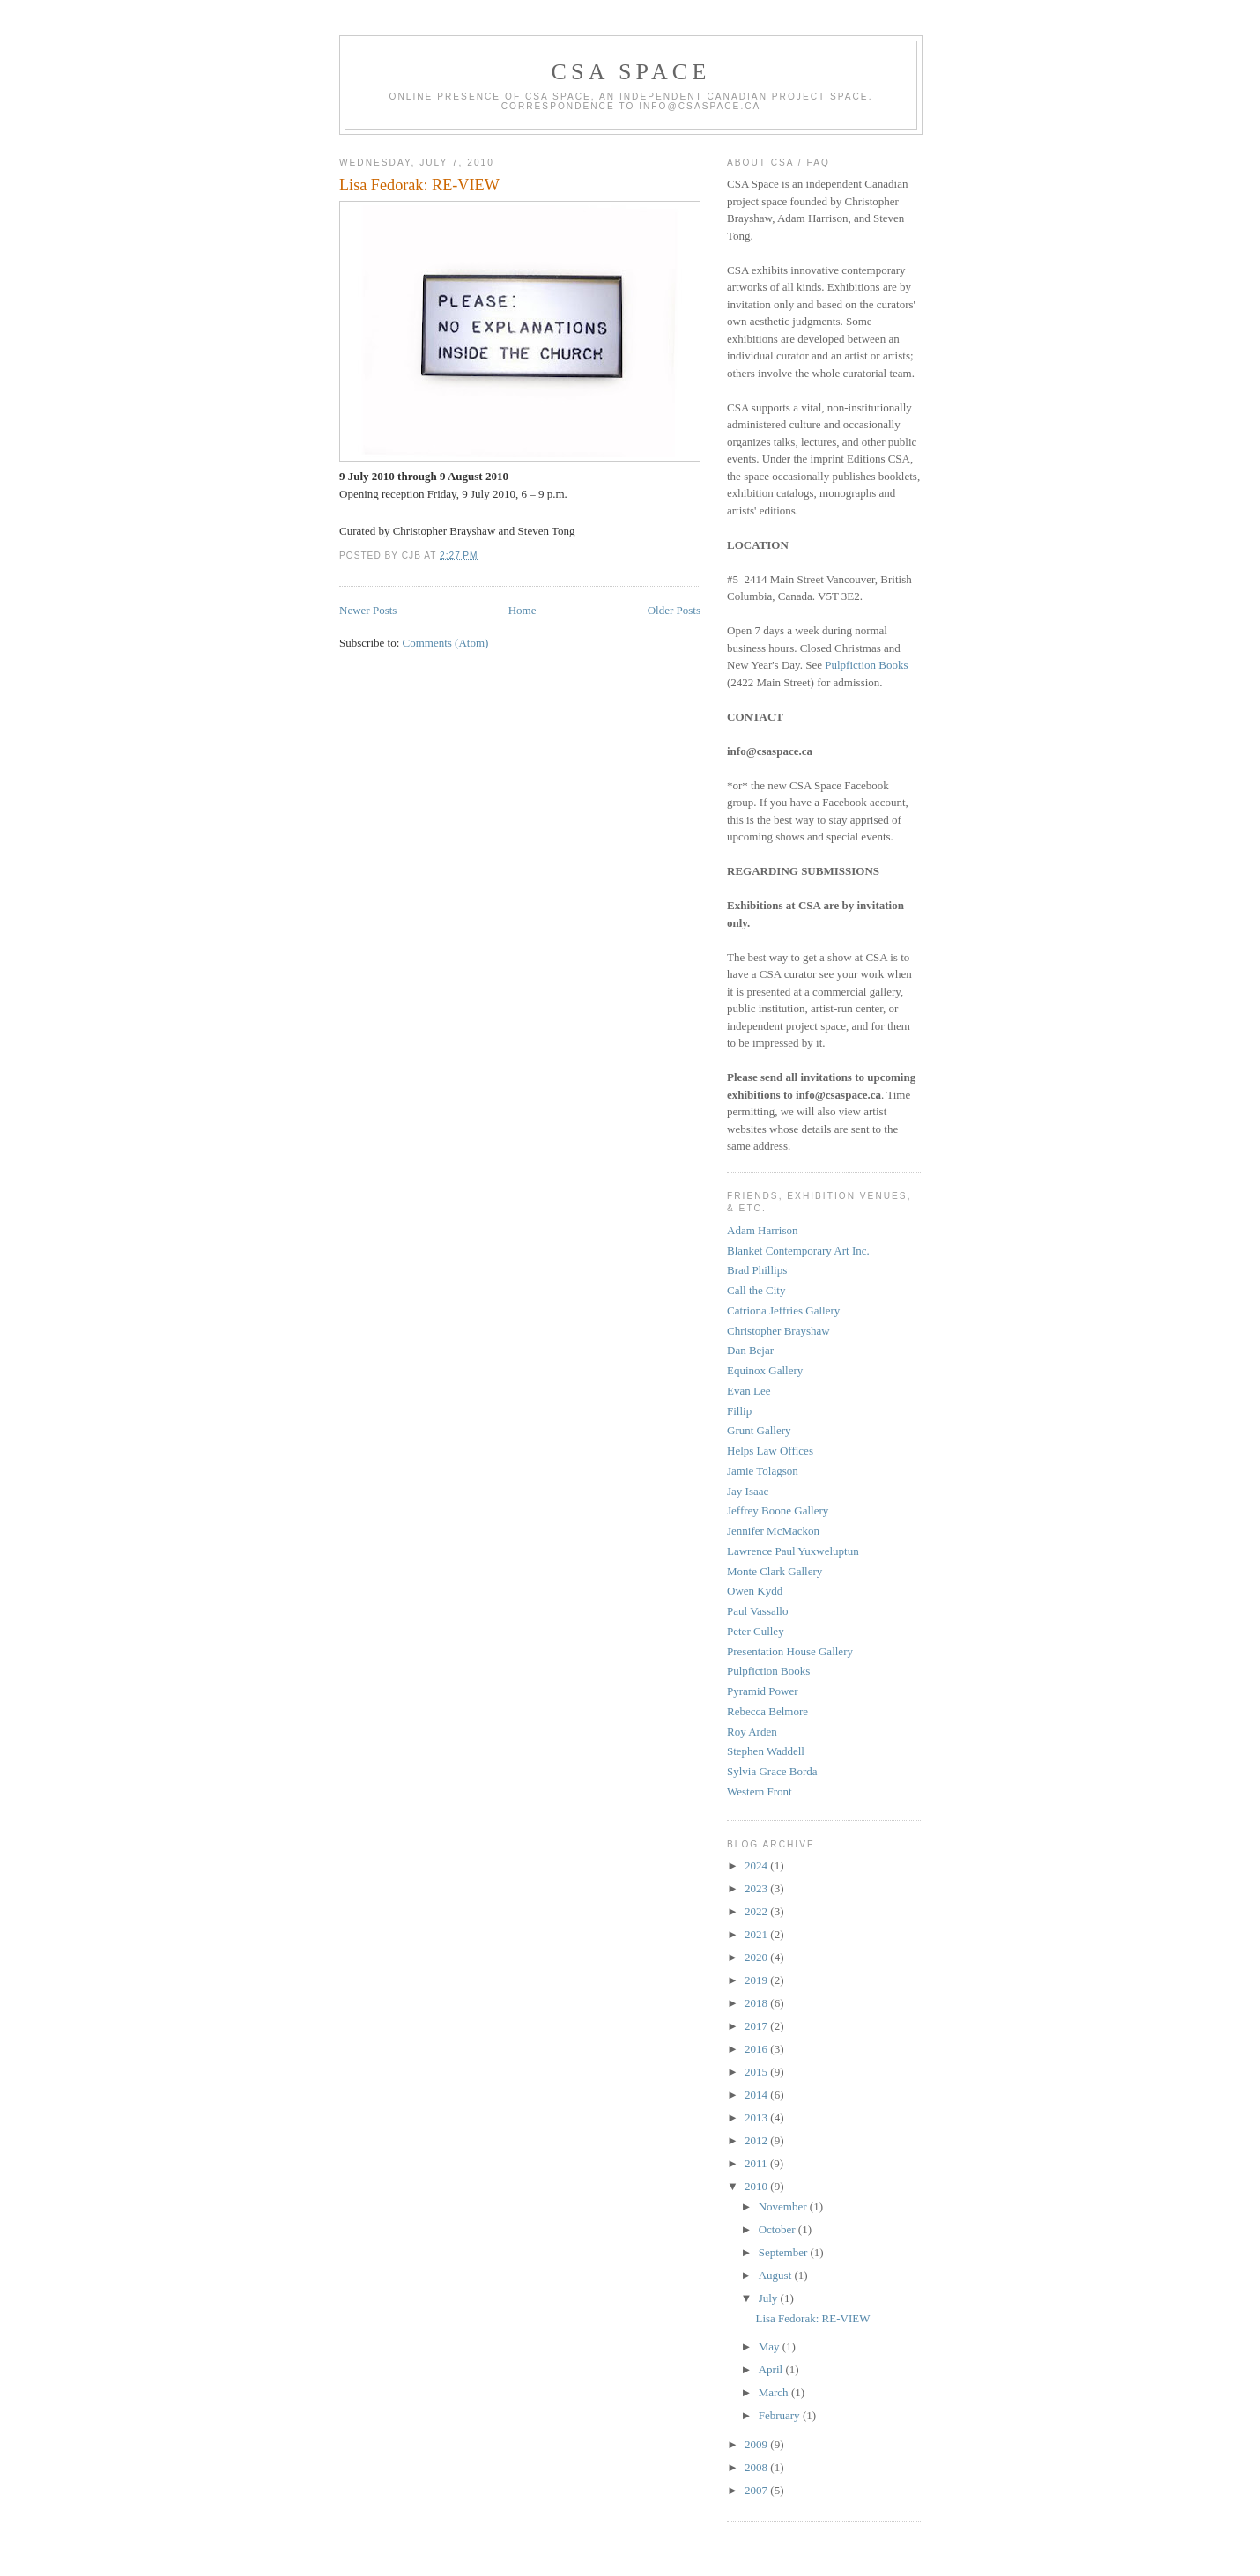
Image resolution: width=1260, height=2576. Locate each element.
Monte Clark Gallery (774, 1571)
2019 (757, 1980)
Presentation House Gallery (790, 1651)
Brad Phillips (757, 1270)
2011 (757, 2163)
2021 (757, 1934)
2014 (757, 2094)
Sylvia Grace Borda (772, 1771)
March (775, 2392)
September (785, 2252)
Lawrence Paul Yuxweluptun (793, 1551)
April (772, 2369)
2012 (757, 2140)
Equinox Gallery (765, 1370)
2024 (757, 1865)
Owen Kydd (754, 1590)
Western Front (759, 1791)
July (770, 2298)
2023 (757, 1888)
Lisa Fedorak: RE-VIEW (419, 185)
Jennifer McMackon (773, 1530)
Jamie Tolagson (762, 1470)
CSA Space (631, 72)
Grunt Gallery (759, 1430)
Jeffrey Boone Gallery (777, 1510)
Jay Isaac (747, 1491)
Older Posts (674, 610)
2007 (757, 2490)
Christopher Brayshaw (778, 1330)
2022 (757, 1911)
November (784, 2206)
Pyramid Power (762, 1691)
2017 (757, 2025)
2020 (757, 1957)
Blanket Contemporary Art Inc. (798, 1250)
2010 (757, 2186)
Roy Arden (752, 1731)
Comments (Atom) (446, 642)
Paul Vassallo (757, 1610)
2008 (757, 2467)
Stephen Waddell (765, 1751)
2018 (757, 2003)
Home (522, 610)
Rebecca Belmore (767, 1711)
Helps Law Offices (770, 1450)
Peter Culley (755, 1631)
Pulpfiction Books (866, 664)
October (778, 2229)
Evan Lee (748, 1390)
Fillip (739, 1411)
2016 (757, 2048)
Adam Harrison (762, 1230)
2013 (757, 2117)
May (770, 2346)
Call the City (756, 1290)
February (781, 2415)
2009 (757, 2444)
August (777, 2275)
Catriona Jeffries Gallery (783, 1310)
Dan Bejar (750, 1350)
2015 (757, 2071)
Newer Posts (368, 610)
